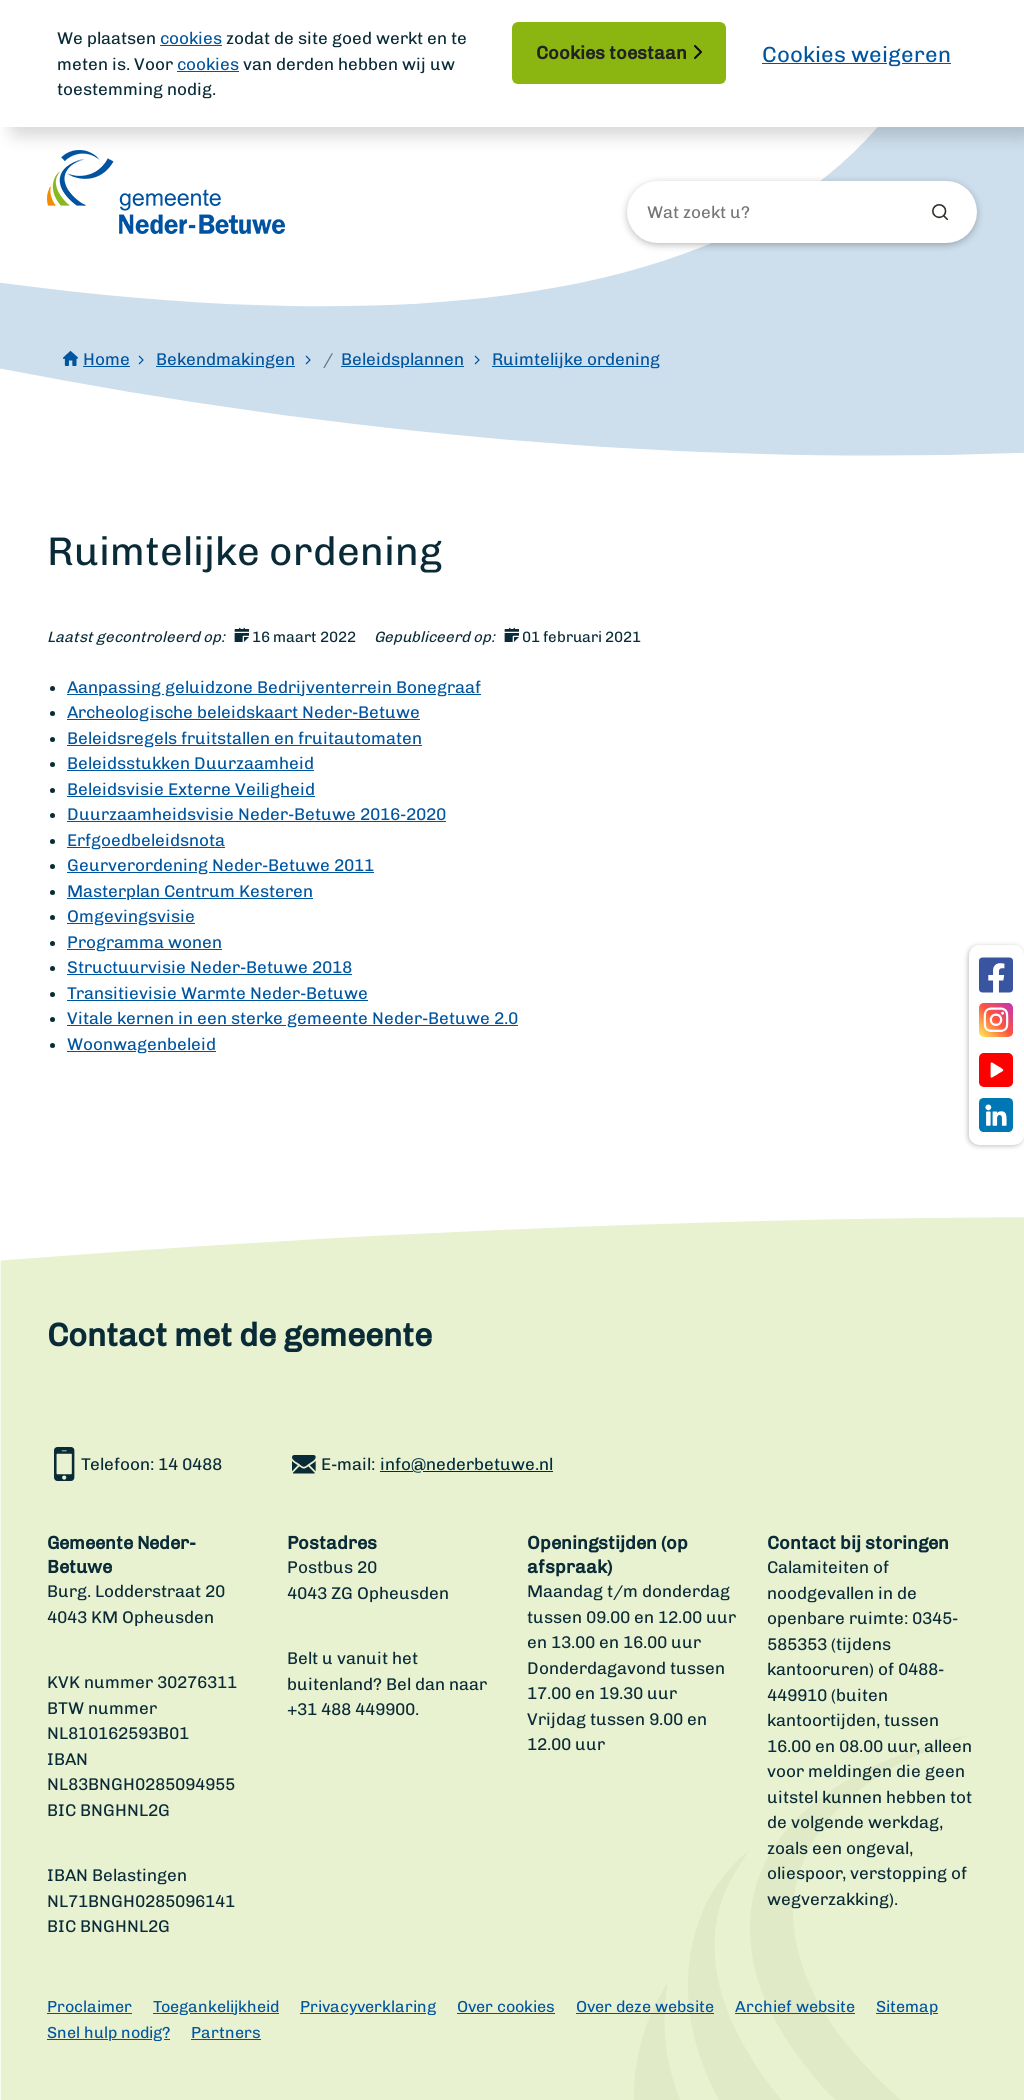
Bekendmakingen (225, 359)
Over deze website (645, 2006)
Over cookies (506, 2006)
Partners (226, 2032)
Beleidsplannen (402, 359)
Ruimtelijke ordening (576, 359)
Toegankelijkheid (216, 2006)
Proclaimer (89, 2006)
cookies (191, 38)
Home (106, 359)
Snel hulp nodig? (108, 2032)
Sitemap (907, 2006)
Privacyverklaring (368, 2006)
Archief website (795, 2006)
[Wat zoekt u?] (755, 213)
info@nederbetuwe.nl (466, 1464)
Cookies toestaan (611, 53)
